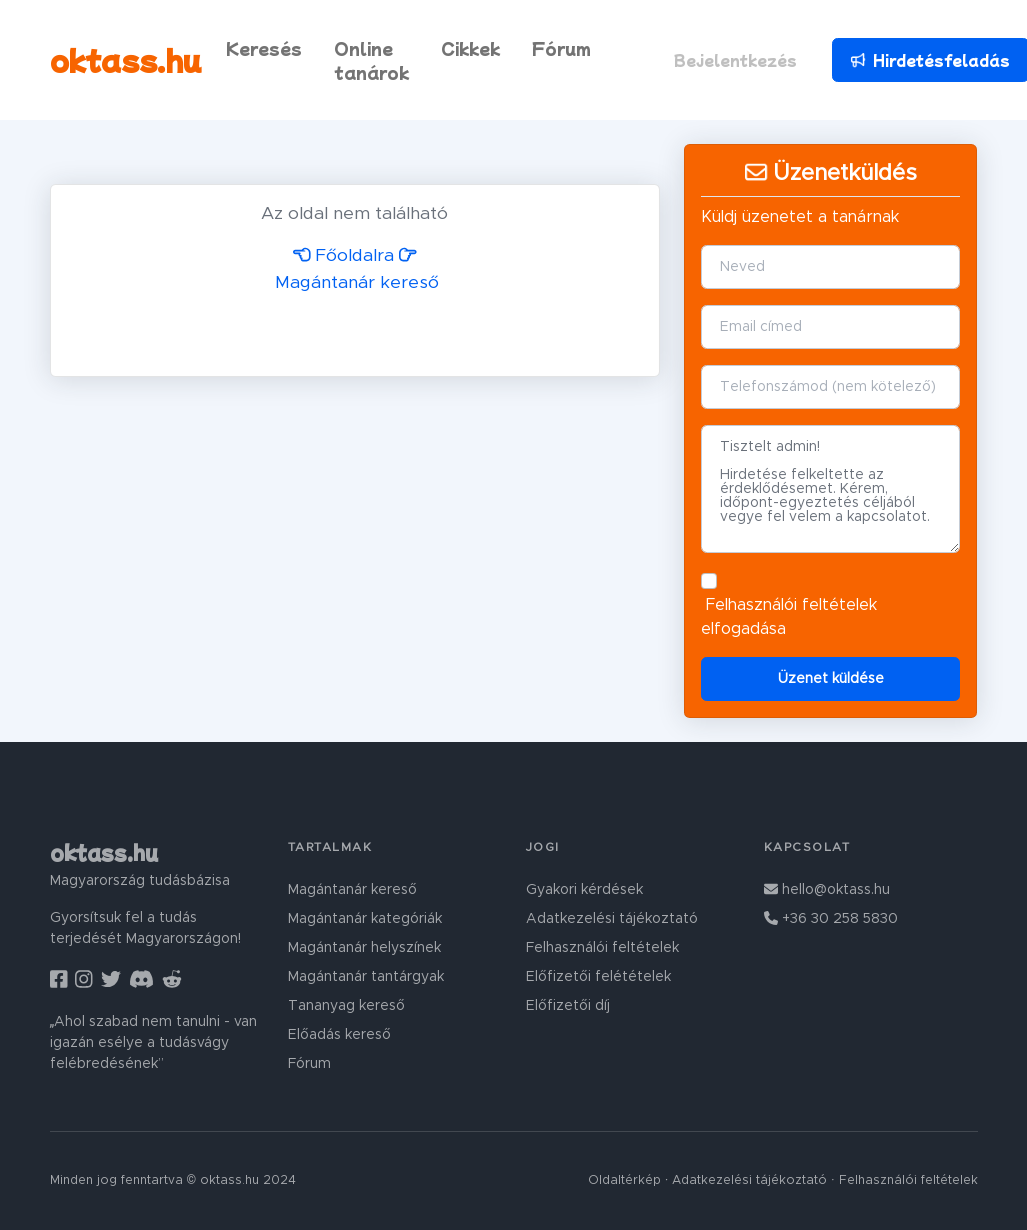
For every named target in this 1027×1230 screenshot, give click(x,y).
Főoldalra (344, 256)
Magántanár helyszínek (364, 948)
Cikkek (470, 48)
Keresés (264, 48)
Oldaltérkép (624, 1180)
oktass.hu (126, 59)
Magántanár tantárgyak (366, 977)
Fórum (561, 48)
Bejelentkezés (735, 60)
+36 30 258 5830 (831, 919)
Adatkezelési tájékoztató (612, 919)
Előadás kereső (339, 1035)
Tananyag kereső (346, 1006)
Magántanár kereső (352, 890)
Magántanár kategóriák (365, 919)
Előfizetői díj (568, 1006)
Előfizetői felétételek (598, 977)
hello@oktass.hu (827, 890)
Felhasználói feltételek (791, 605)
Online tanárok (371, 60)
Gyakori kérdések (584, 890)
